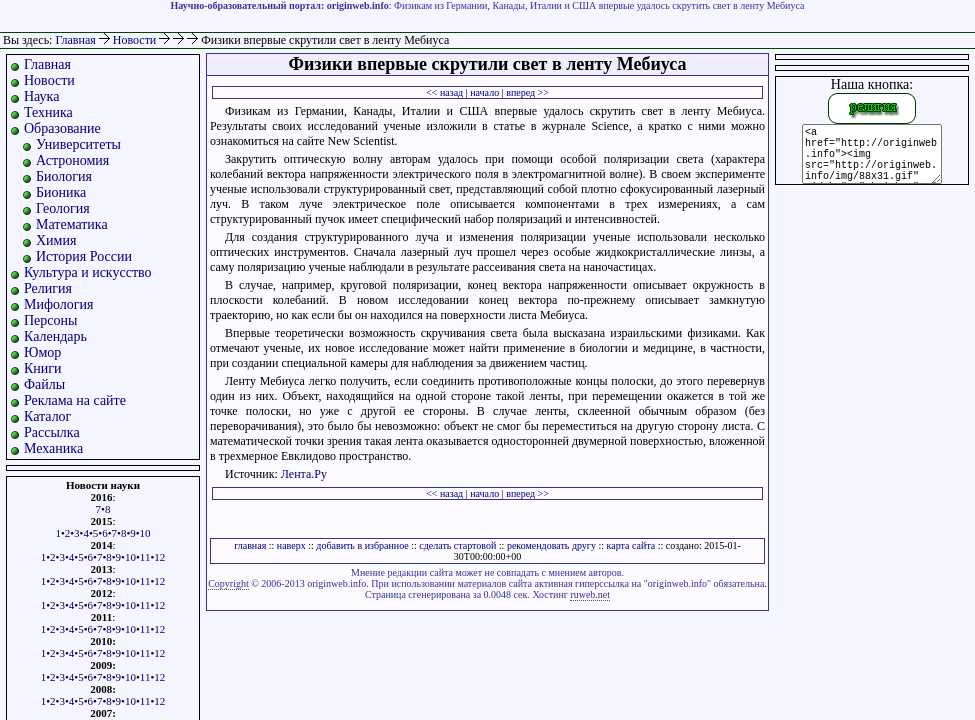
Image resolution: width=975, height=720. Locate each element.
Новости (136, 40)
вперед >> (527, 92)
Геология (63, 208)
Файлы (44, 384)
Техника (48, 112)
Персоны (50, 320)
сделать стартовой (457, 545)
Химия (56, 240)
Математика (72, 224)
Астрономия (72, 160)
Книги (43, 368)
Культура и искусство (88, 272)
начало (484, 92)
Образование (62, 128)
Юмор (42, 352)
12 (159, 557)
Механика (53, 448)
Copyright (228, 583)
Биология (64, 176)
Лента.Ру (304, 474)
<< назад (444, 92)
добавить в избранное (362, 545)
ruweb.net (590, 594)
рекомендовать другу (551, 545)
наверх (291, 545)
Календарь (55, 336)
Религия (48, 288)
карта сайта (631, 545)
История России (84, 256)
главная (250, 545)
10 (145, 533)
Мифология (59, 304)
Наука (41, 96)
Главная (75, 40)
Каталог (47, 416)
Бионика (61, 192)
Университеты (78, 144)
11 (145, 557)
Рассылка (52, 432)
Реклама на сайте (75, 400)
